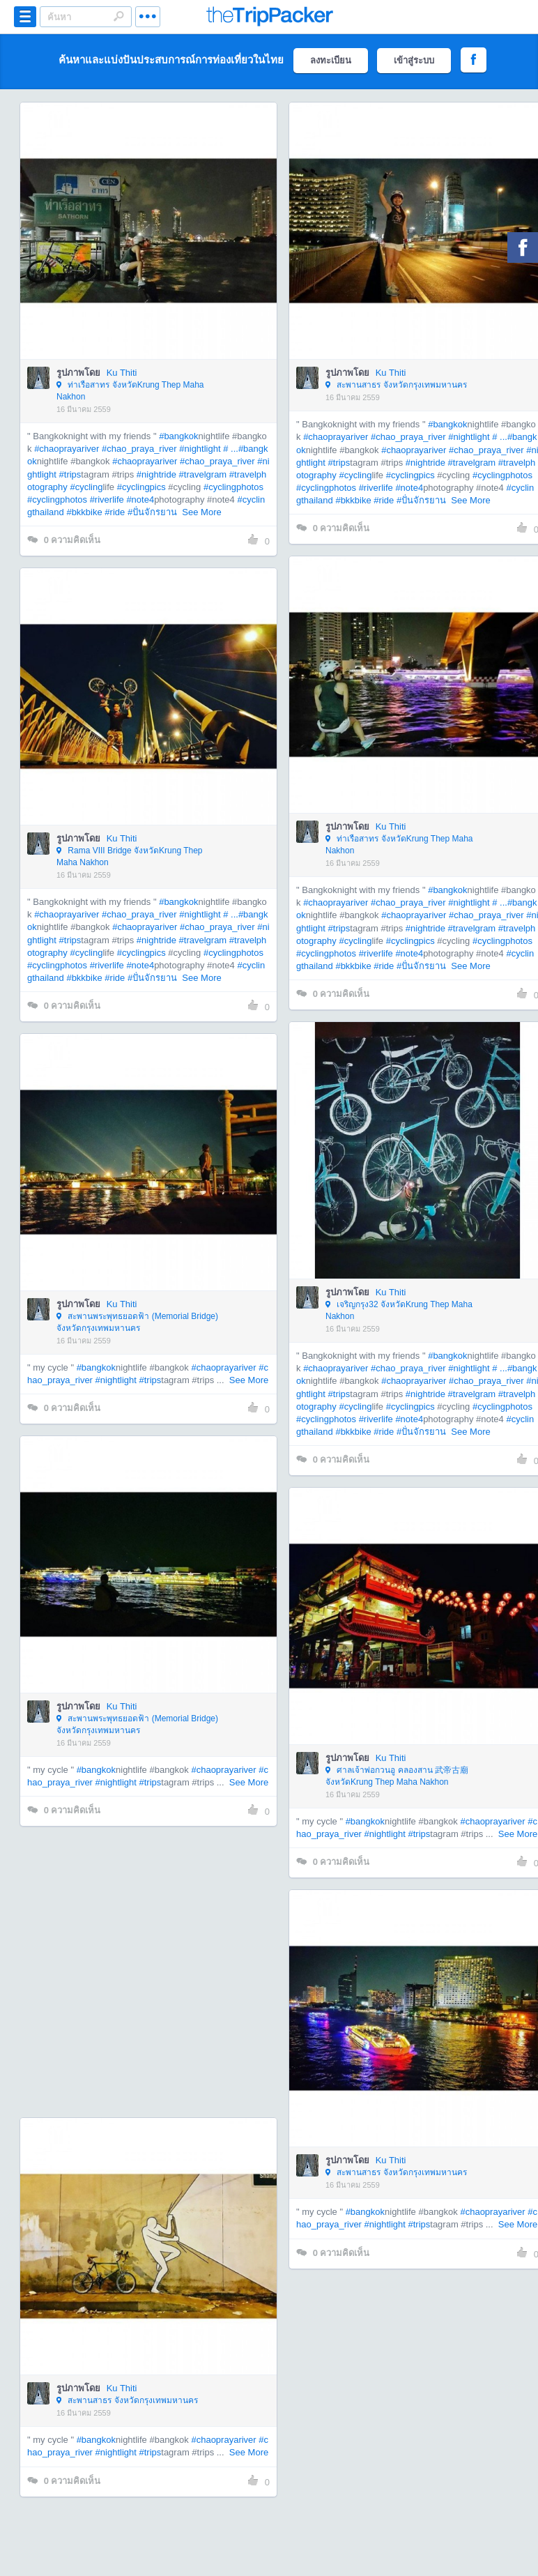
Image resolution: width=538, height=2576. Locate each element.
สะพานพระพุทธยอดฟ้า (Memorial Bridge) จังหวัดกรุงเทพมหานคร (137, 1322)
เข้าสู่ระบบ (414, 60)
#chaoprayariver (66, 448)
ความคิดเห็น (63, 540)
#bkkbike (84, 512)
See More (201, 512)
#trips (70, 474)
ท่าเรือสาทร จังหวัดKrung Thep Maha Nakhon (130, 391)
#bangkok (178, 436)
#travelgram (203, 474)
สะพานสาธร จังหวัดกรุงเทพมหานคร (396, 385)
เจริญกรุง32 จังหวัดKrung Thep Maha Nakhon (398, 1310)
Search (118, 16)
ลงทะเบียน (330, 60)
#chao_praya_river (139, 448)
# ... (230, 448)
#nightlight (199, 448)
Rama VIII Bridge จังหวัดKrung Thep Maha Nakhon (129, 856)
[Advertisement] (134, 1972)
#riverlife (107, 499)
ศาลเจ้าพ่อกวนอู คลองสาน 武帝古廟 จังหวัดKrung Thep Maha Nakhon (396, 1776)
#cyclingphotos (233, 487)
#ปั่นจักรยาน (152, 512)
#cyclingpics (141, 487)
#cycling (86, 487)
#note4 (140, 499)
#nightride (156, 474)
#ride (115, 512)
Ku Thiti (122, 372)
